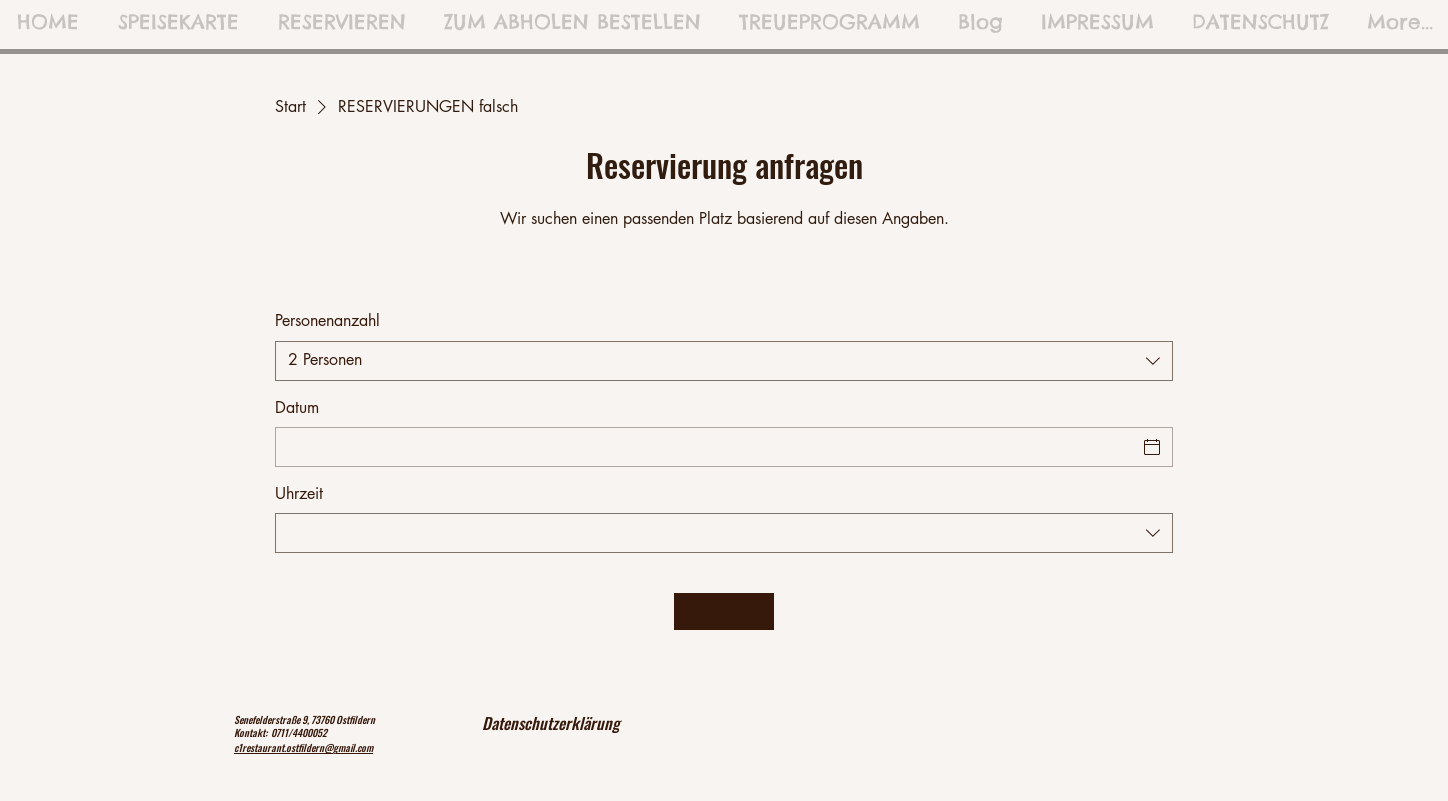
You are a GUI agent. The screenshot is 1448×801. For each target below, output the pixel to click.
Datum (297, 407)
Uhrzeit (299, 493)
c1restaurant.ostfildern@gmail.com (303, 747)
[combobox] (724, 361)
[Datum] (706, 447)
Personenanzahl (327, 320)
